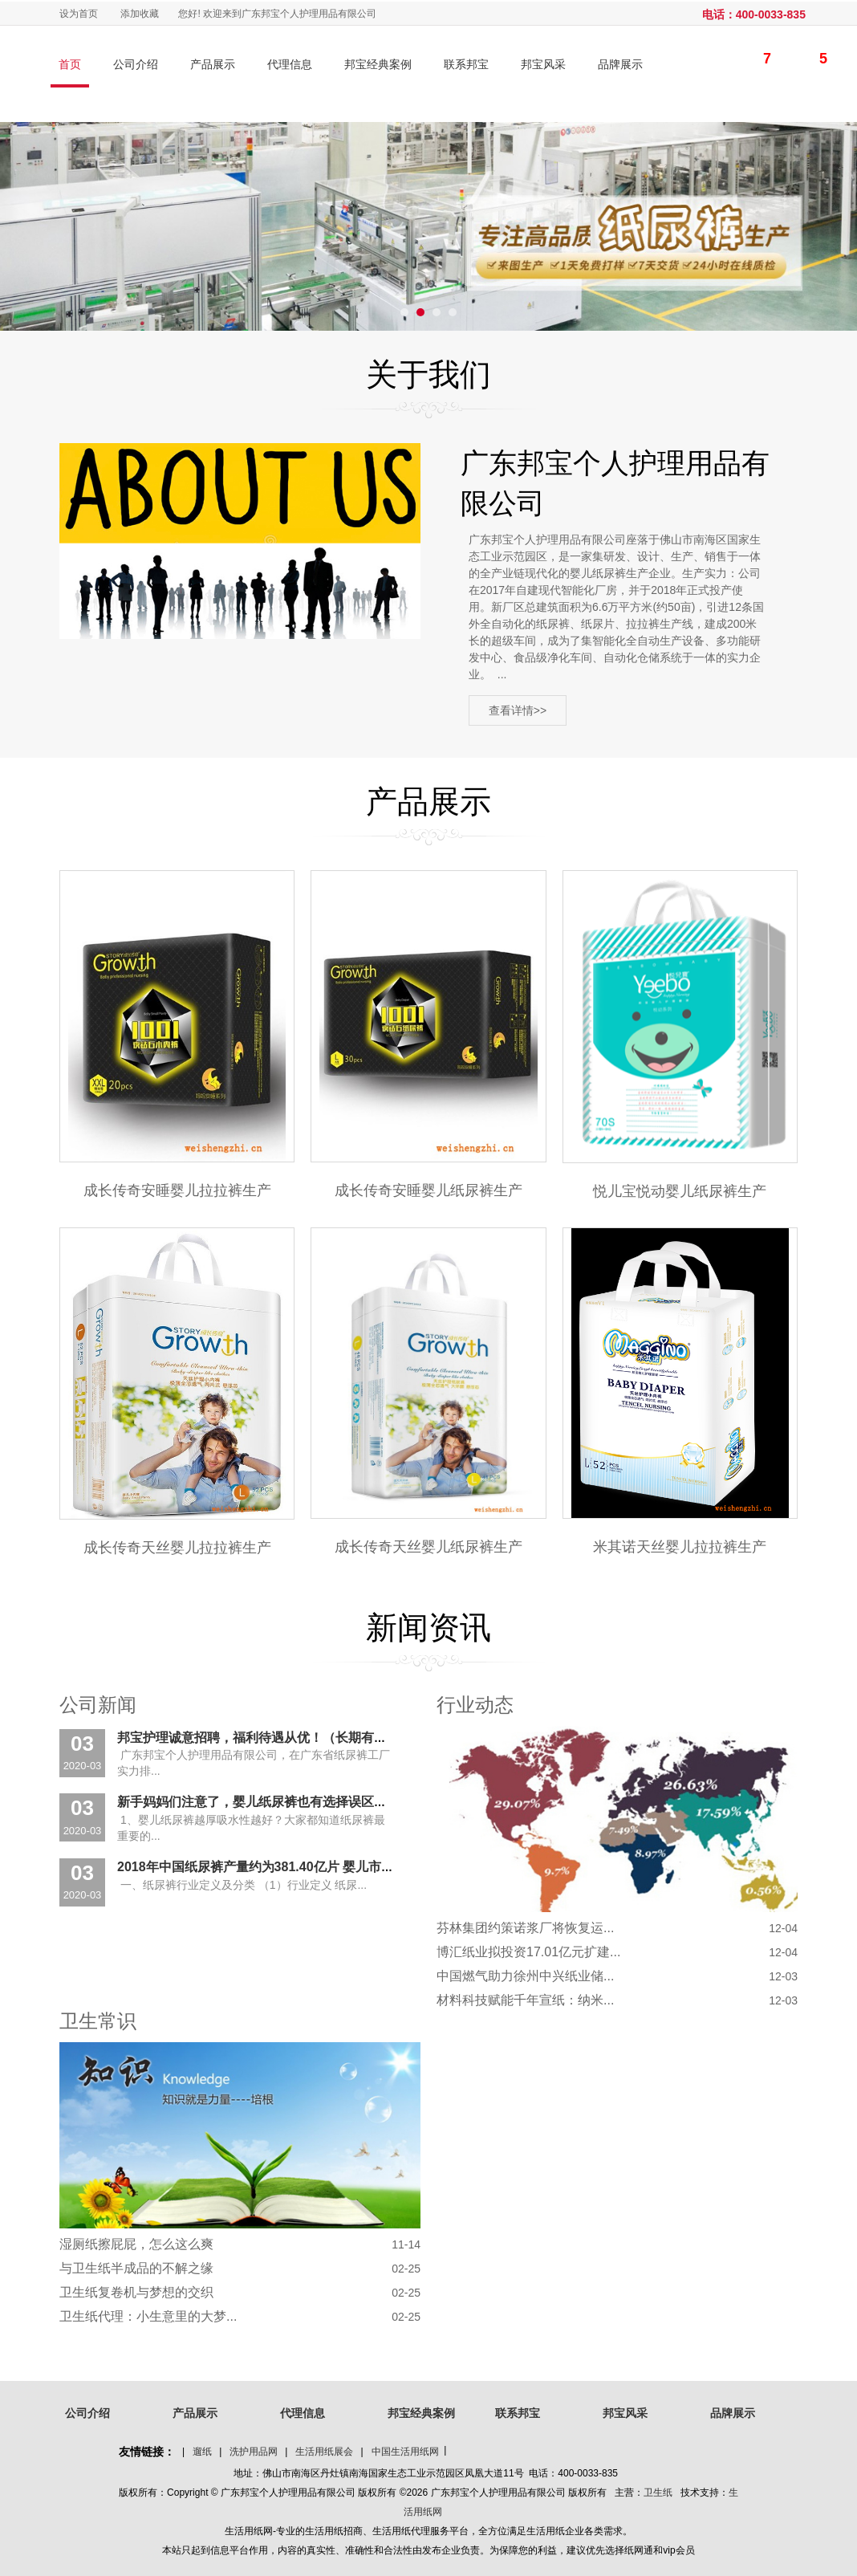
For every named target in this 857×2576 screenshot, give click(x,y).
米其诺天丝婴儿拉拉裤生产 (679, 1547)
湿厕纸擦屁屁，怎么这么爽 (136, 2244)
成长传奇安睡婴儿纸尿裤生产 (428, 1190)
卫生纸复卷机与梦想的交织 (136, 2292)
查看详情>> (517, 711)
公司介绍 (135, 64)
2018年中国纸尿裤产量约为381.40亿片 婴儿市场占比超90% (287, 1867)
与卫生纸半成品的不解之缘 (136, 2268)
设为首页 (78, 13)
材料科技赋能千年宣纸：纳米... (525, 2000)
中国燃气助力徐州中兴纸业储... (525, 1976)
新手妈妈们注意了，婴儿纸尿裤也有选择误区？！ (258, 1802)
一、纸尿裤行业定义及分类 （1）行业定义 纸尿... (242, 1884)
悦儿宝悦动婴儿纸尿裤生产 (679, 1191)
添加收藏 (139, 13)
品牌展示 (620, 64)
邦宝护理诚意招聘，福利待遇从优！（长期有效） (258, 1737)
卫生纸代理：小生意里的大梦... (148, 2316)
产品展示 (212, 64)
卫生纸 (658, 2492)
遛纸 (202, 2451)
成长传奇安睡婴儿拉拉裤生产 (177, 1190)
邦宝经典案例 (378, 64)
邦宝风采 (543, 64)
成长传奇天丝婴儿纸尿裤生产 (428, 1547)
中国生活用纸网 (405, 2451)
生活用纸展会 (324, 2451)
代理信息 (289, 64)
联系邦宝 (466, 64)
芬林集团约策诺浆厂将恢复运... (525, 1928)
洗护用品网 (253, 2451)
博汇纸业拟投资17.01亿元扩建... (528, 1952)
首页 (70, 64)
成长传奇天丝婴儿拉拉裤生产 (177, 1548)
